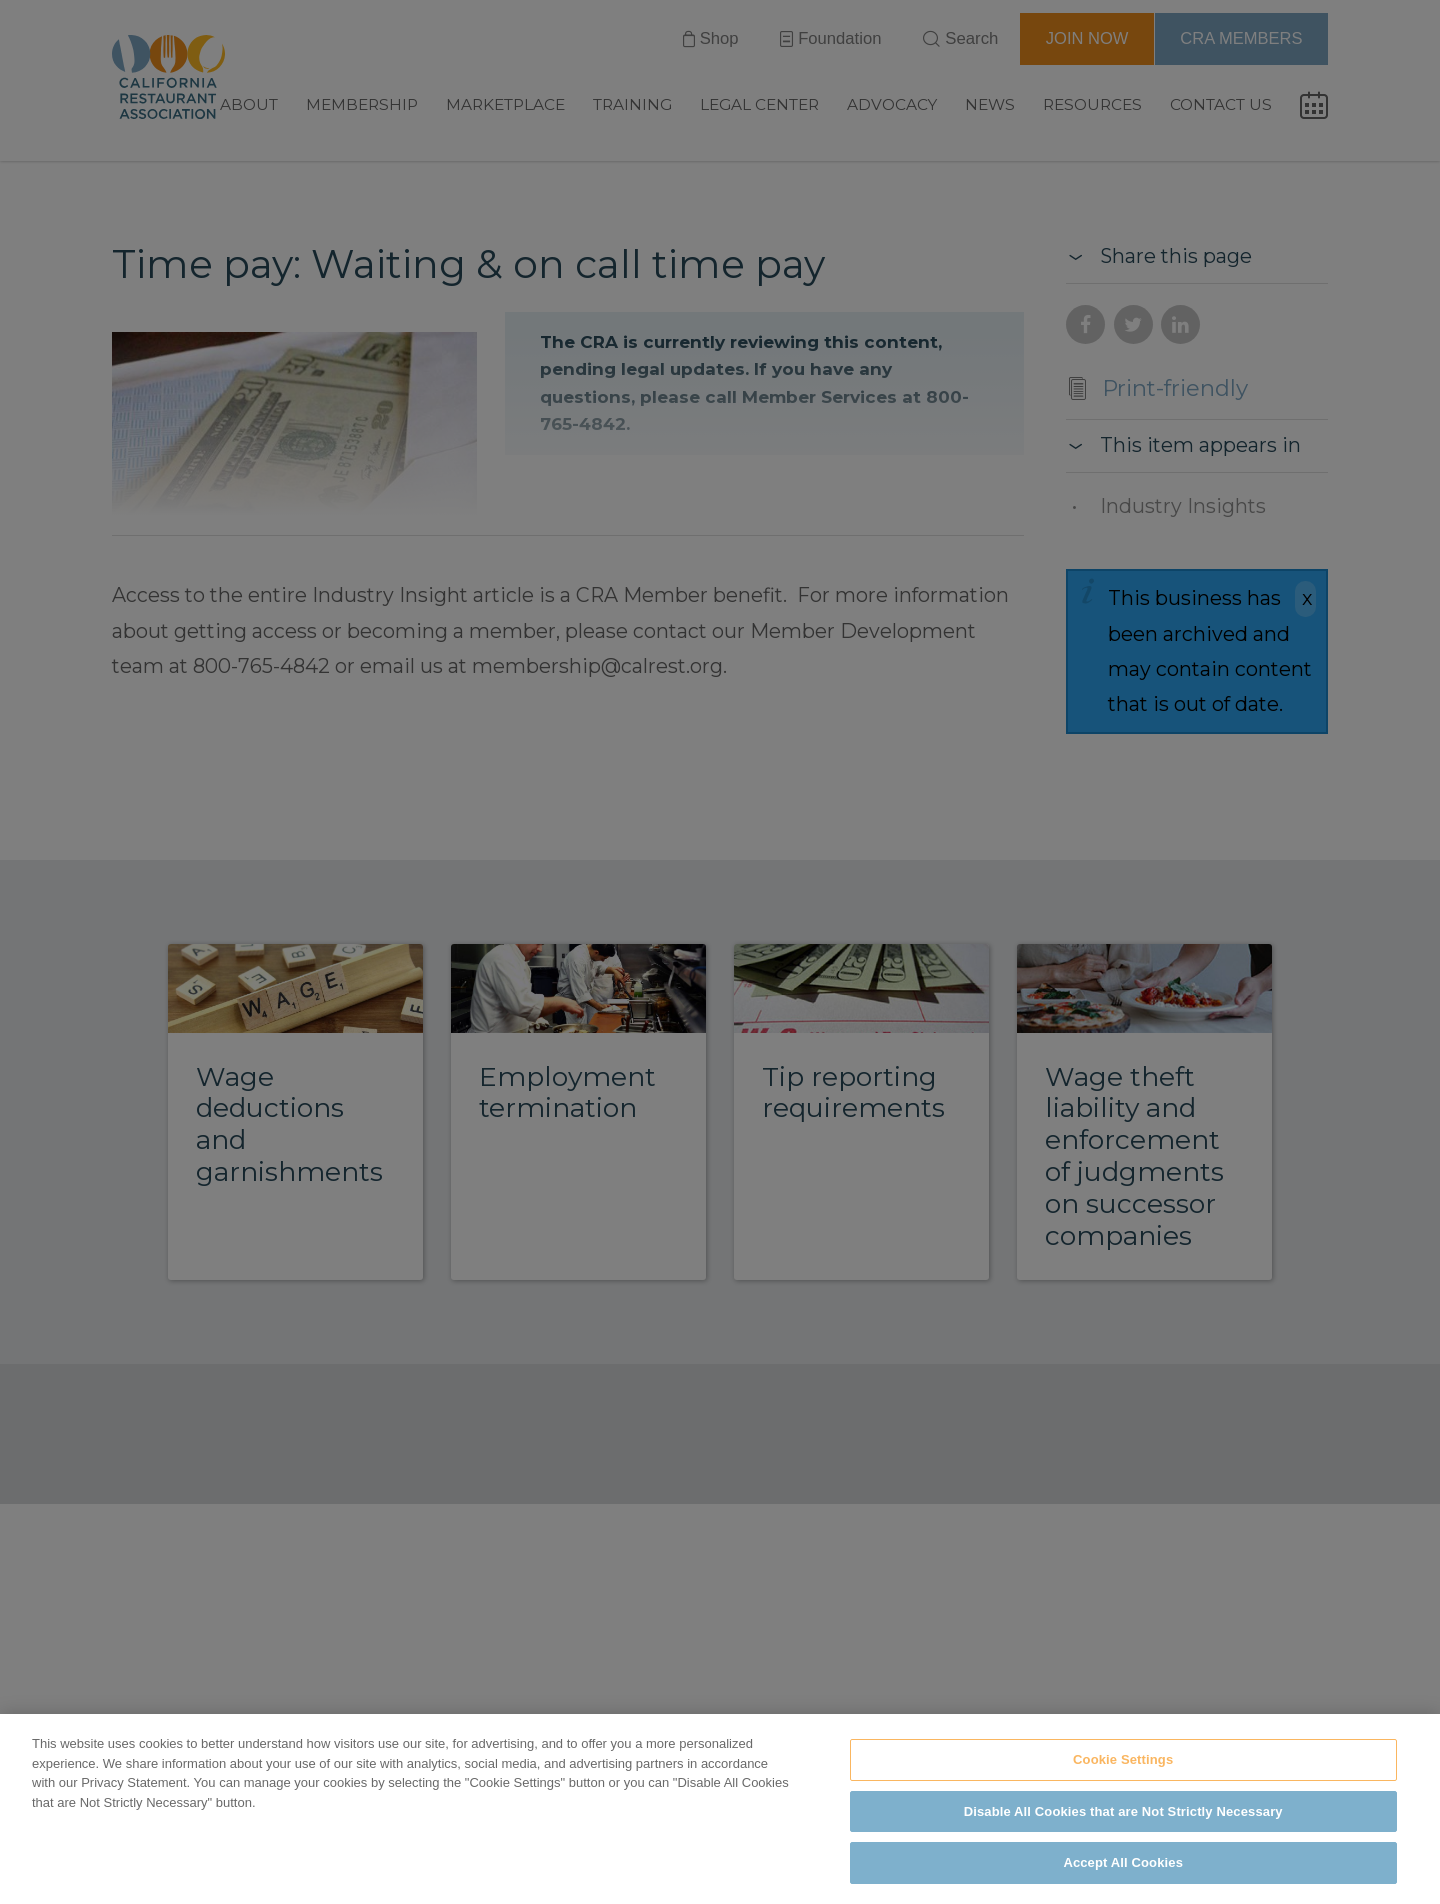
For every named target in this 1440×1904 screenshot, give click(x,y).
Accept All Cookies (1123, 1862)
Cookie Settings (1123, 1759)
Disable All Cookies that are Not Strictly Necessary (1123, 1811)
